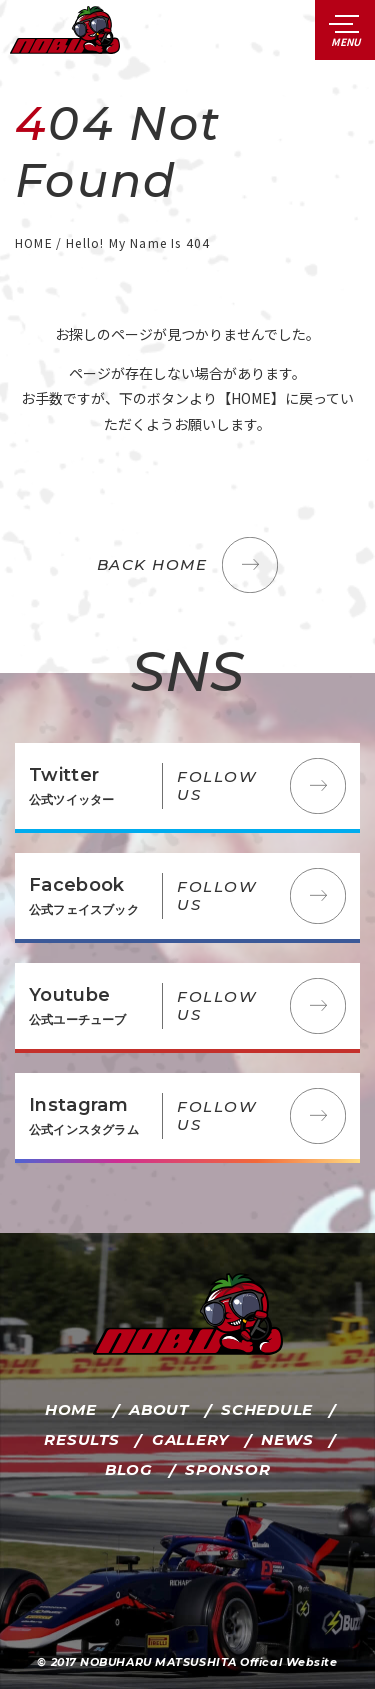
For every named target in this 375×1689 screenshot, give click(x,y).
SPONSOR (227, 1469)
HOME (71, 1409)
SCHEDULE (267, 1409)
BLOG (129, 1469)
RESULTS (81, 1439)
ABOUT (159, 1409)
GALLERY (190, 1439)
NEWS (287, 1439)
